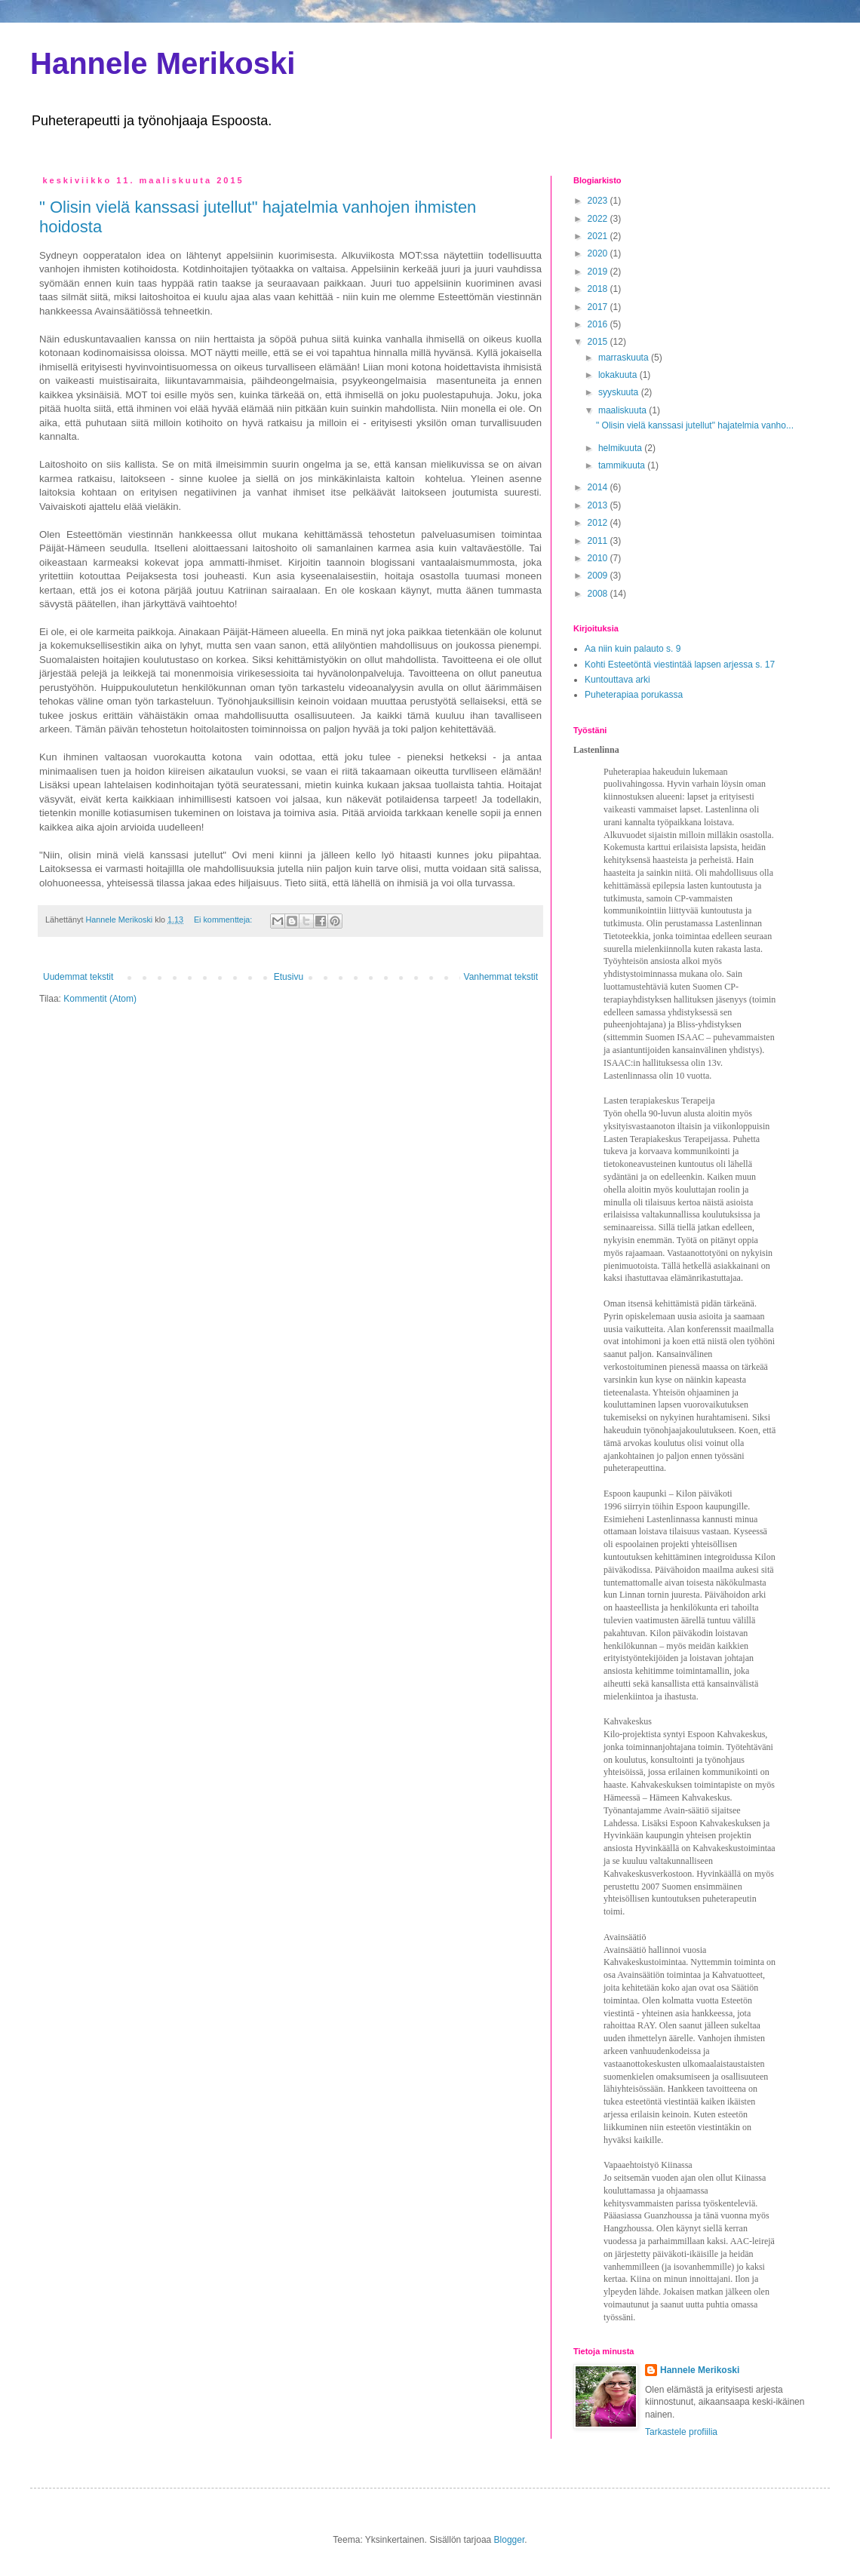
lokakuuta (619, 375)
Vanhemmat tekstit (501, 977)
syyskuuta (619, 392)
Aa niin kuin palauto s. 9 (632, 648)
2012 (599, 522)
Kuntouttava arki (617, 679)
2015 (599, 341)
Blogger (509, 2540)
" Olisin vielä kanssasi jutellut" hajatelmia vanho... (695, 425)
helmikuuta (621, 448)
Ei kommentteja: (224, 919)
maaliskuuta (623, 410)
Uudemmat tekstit (78, 977)
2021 (599, 236)
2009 (599, 575)
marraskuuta (624, 357)
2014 (599, 487)
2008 (599, 593)
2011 (599, 541)
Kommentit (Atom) (100, 998)
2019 (599, 271)
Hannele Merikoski (162, 63)
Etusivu (288, 977)
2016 (599, 324)
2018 (599, 289)
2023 (599, 200)
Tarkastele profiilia (681, 2432)
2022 (599, 218)
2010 (599, 558)
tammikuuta (622, 465)
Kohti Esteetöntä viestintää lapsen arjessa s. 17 (680, 664)
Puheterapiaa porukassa (634, 694)
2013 (599, 505)
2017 (599, 307)
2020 (599, 253)
